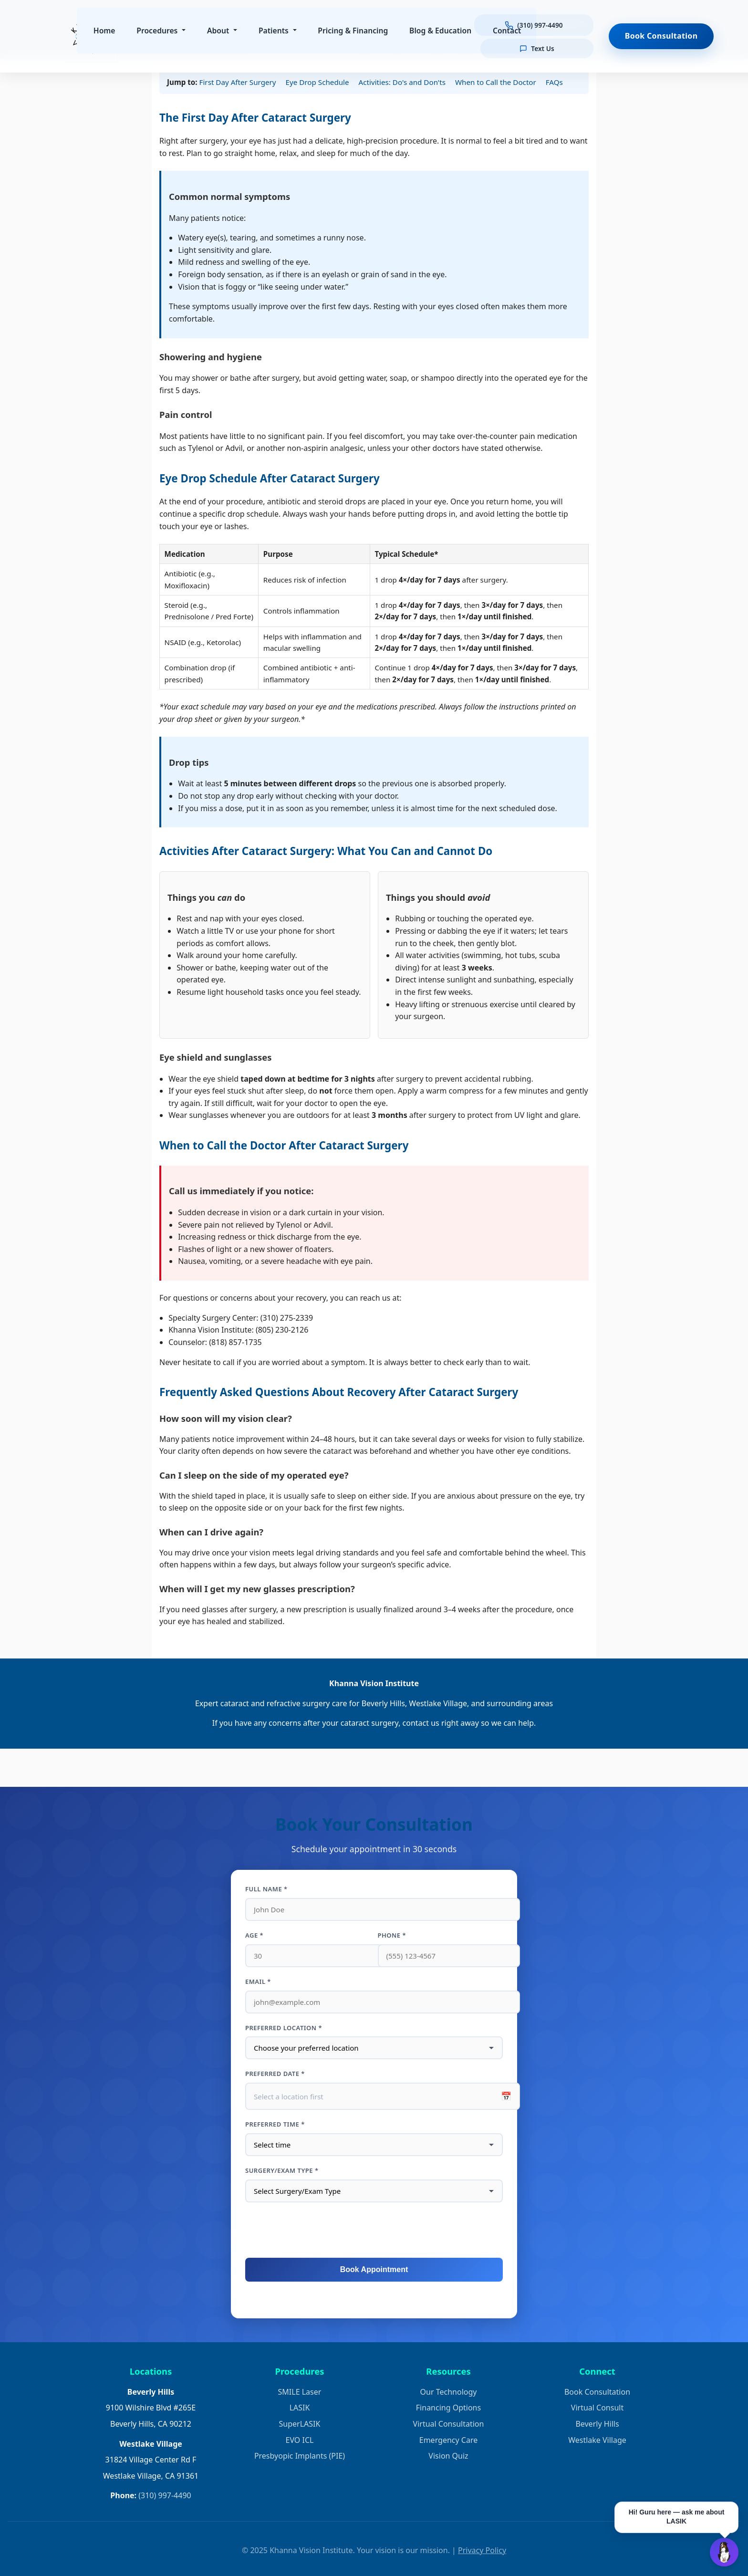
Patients (276, 30)
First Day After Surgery (237, 82)
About (221, 30)
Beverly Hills (597, 2424)
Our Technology (448, 2392)
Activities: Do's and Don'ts (402, 82)
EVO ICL (300, 2440)
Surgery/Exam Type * (282, 2170)
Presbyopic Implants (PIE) (299, 2456)
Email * (258, 1981)
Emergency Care (448, 2440)
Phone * (392, 1935)
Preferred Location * (283, 2027)
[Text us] (540, 47)
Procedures (160, 30)
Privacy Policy (482, 2550)
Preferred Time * (275, 2124)
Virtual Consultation (448, 2424)
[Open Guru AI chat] (724, 2552)
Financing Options (448, 2407)
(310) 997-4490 (164, 2495)
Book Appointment (374, 2269)
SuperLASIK (300, 2424)
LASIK (300, 2407)
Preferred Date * (275, 2073)
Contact (510, 30)
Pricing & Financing (356, 30)
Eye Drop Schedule (317, 82)
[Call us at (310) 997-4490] (540, 25)
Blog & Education (444, 30)
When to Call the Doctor (495, 82)
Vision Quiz (448, 2456)
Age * (254, 1935)
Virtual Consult (597, 2407)
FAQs (554, 82)
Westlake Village (597, 2440)
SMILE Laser (300, 2392)
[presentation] (374, 2230)
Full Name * (266, 1889)
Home (107, 30)
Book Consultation (597, 2392)
